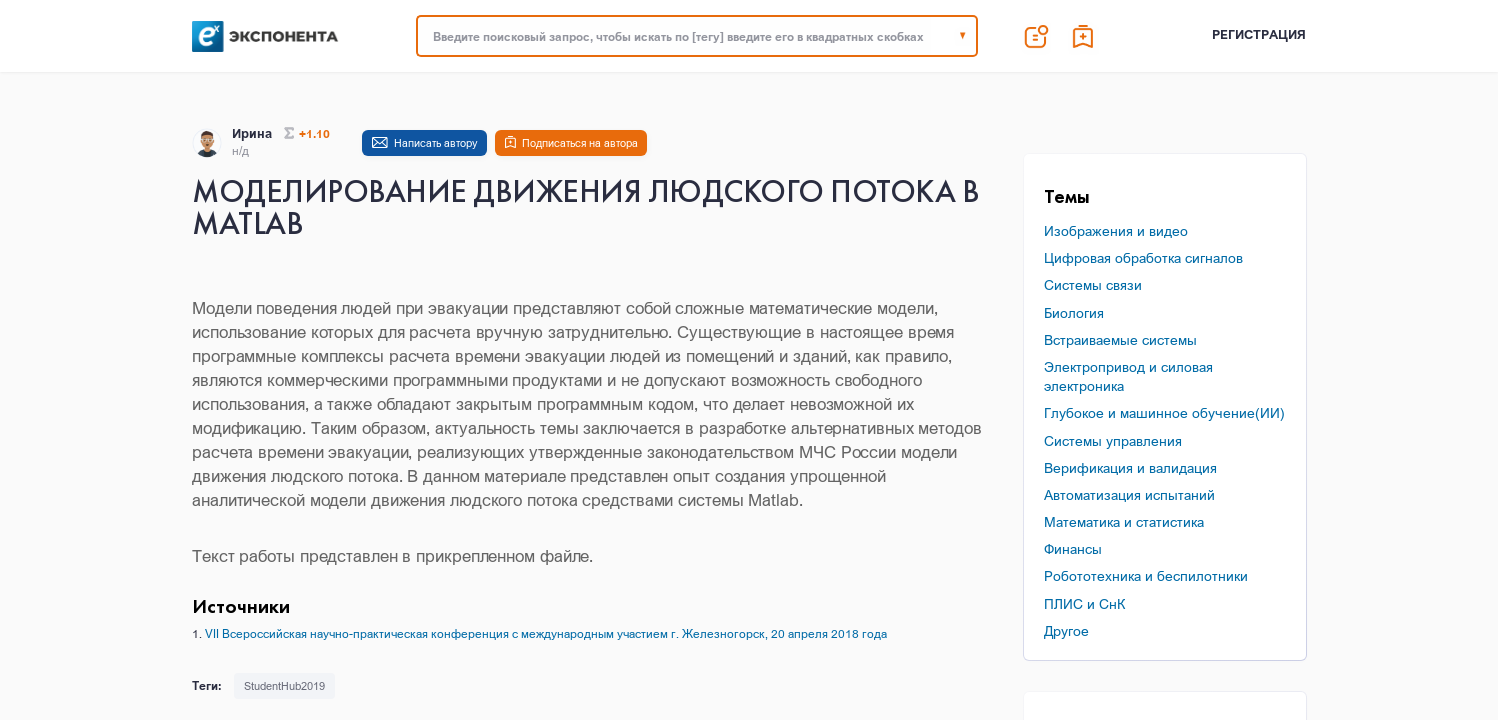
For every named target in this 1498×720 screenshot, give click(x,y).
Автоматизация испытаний (1129, 494)
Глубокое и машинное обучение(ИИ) (1164, 412)
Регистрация (1259, 34)
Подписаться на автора (580, 143)
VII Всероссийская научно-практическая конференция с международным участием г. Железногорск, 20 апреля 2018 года (546, 633)
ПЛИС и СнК (1084, 603)
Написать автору (436, 143)
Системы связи (1093, 284)
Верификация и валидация (1130, 467)
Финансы (1073, 548)
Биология (1074, 312)
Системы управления (1113, 440)
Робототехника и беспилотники (1146, 575)
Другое (1066, 630)
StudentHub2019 (284, 686)
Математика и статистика (1124, 521)
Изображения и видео (1116, 230)
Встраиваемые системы (1120, 339)
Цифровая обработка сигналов (1143, 257)
